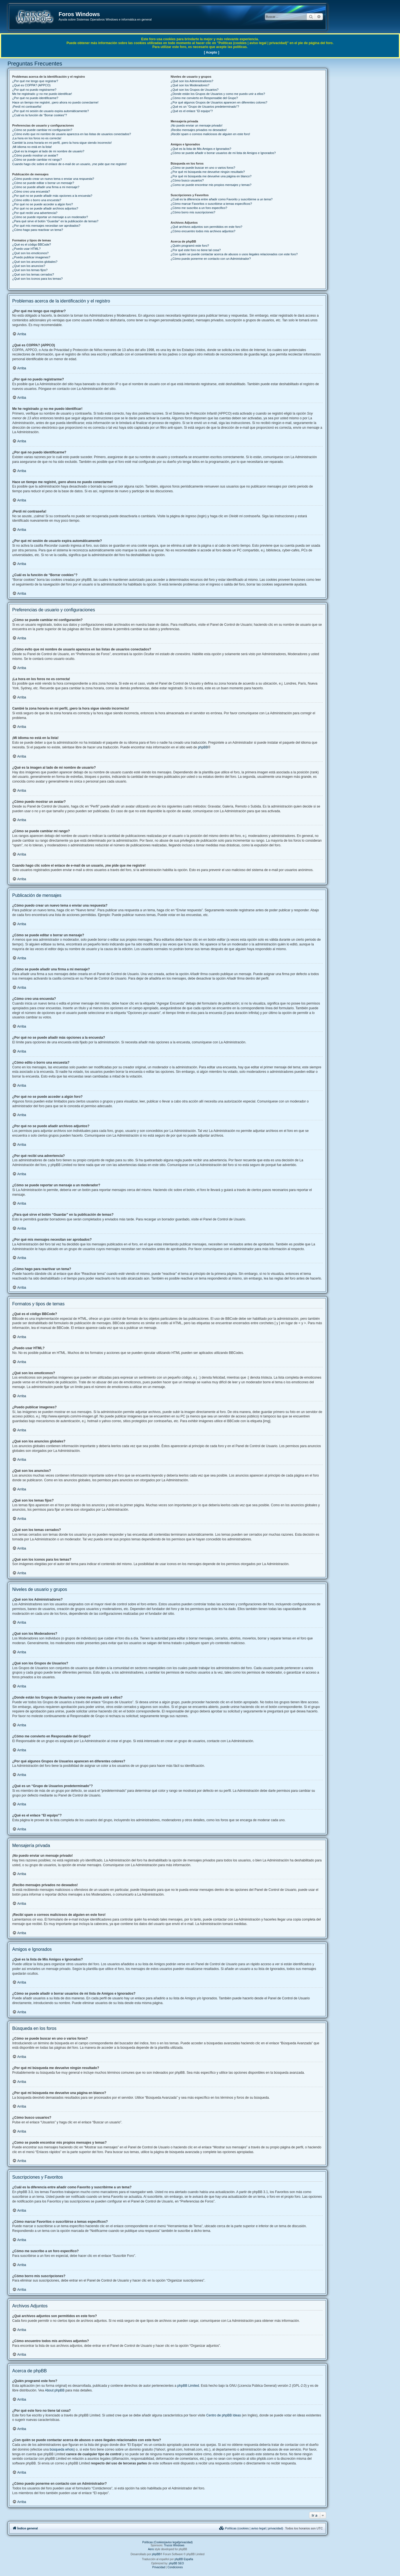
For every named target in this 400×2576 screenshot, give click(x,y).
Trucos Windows (174, 2545)
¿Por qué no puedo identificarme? (35, 98)
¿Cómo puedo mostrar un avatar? (35, 155)
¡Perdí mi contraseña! (26, 106)
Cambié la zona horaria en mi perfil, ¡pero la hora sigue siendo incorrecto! (62, 142)
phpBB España (183, 2559)
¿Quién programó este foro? (190, 245)
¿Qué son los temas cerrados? (33, 274)
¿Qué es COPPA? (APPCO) (31, 85)
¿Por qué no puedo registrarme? (34, 89)
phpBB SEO (176, 2563)
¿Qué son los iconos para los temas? (37, 278)
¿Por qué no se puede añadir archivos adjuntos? (45, 208)
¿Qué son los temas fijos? (30, 270)
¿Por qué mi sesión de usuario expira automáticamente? (50, 111)
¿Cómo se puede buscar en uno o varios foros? (203, 167)
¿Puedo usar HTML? (26, 248)
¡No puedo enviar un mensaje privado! (196, 125)
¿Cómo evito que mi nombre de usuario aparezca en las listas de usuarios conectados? (71, 134)
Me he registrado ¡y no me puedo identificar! (42, 93)
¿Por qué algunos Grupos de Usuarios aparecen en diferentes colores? (219, 102)
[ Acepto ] (211, 52)
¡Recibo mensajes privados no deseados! (199, 130)
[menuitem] (251, 2528)
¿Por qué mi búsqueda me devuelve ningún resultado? (208, 171)
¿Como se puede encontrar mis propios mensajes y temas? (211, 184)
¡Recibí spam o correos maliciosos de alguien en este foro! (210, 134)
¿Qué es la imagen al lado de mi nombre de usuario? (48, 151)
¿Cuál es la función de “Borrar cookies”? (39, 115)
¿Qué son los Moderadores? (190, 85)
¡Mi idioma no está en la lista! (32, 146)
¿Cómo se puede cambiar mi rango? (37, 159)
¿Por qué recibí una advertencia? (35, 213)
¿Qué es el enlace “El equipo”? (192, 111)
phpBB (203, 747)
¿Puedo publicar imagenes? (31, 257)
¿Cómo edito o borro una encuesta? (36, 200)
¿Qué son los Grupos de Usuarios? (194, 89)
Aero (151, 2549)
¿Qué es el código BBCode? (31, 244)
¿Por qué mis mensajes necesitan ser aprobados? (46, 225)
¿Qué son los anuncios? (28, 266)
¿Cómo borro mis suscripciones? (193, 212)
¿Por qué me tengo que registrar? (35, 81)
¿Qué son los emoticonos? (30, 253)
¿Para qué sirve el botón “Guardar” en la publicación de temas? (55, 221)
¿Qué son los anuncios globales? (35, 261)
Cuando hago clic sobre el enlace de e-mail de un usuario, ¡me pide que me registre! (69, 164)
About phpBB (54, 2390)
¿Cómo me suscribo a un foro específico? (199, 208)
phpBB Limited (188, 2386)
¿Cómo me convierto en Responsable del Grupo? (204, 98)
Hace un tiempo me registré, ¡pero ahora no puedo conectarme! (55, 102)
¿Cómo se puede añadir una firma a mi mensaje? (45, 187)
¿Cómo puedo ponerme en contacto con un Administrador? (211, 258)
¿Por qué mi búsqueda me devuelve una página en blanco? (211, 176)
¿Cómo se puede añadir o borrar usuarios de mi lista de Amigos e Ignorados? (223, 153)
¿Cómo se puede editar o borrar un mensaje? (43, 183)
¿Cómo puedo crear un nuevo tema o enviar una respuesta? (53, 178)
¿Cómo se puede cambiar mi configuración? (42, 130)
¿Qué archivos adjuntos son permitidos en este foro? (206, 226)
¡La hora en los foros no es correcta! (36, 138)
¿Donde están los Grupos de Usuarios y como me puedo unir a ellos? (218, 93)
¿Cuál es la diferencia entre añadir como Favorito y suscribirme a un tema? (221, 199)
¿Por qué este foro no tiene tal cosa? (196, 250)
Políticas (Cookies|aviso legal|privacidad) (167, 2542)
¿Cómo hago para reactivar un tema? (37, 229)
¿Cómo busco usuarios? (187, 180)
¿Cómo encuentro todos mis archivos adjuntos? (203, 231)
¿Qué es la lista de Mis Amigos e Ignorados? (201, 148)
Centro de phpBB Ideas (223, 2415)
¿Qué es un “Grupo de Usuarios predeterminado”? (205, 106)
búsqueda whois (62, 2449)
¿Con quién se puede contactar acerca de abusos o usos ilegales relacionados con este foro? (234, 254)
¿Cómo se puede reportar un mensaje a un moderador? (50, 217)
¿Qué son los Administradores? (192, 81)
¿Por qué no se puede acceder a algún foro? (42, 204)
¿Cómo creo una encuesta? (31, 191)
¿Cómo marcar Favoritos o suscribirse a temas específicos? (211, 203)
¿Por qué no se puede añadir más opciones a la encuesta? (52, 195)
